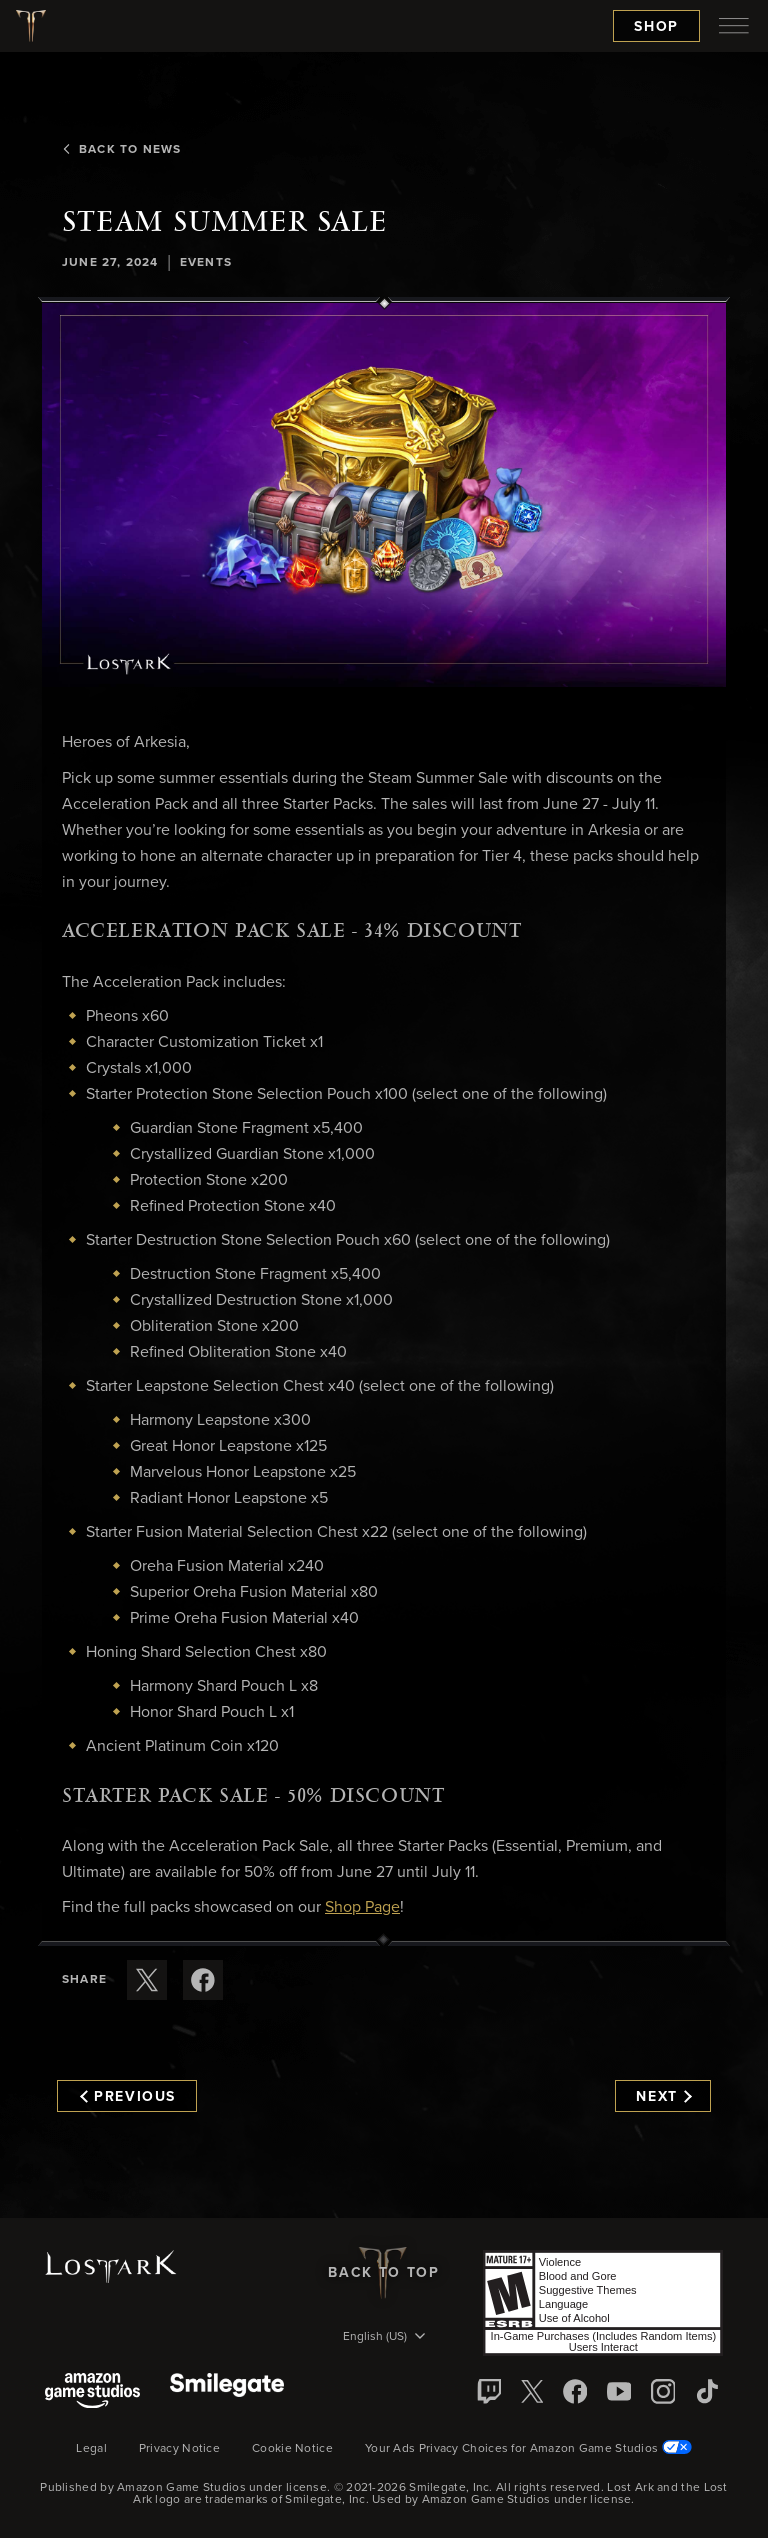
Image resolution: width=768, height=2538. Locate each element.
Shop (656, 27)
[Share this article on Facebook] (203, 1980)
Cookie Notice (292, 2449)
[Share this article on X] (147, 1980)
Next (663, 2097)
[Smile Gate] (227, 2392)
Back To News (121, 150)
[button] (384, 495)
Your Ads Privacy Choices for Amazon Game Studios (528, 2449)
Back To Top (383, 2273)
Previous (128, 2097)
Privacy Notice (179, 2449)
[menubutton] (734, 26)
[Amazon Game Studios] (92, 2392)
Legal (91, 2449)
